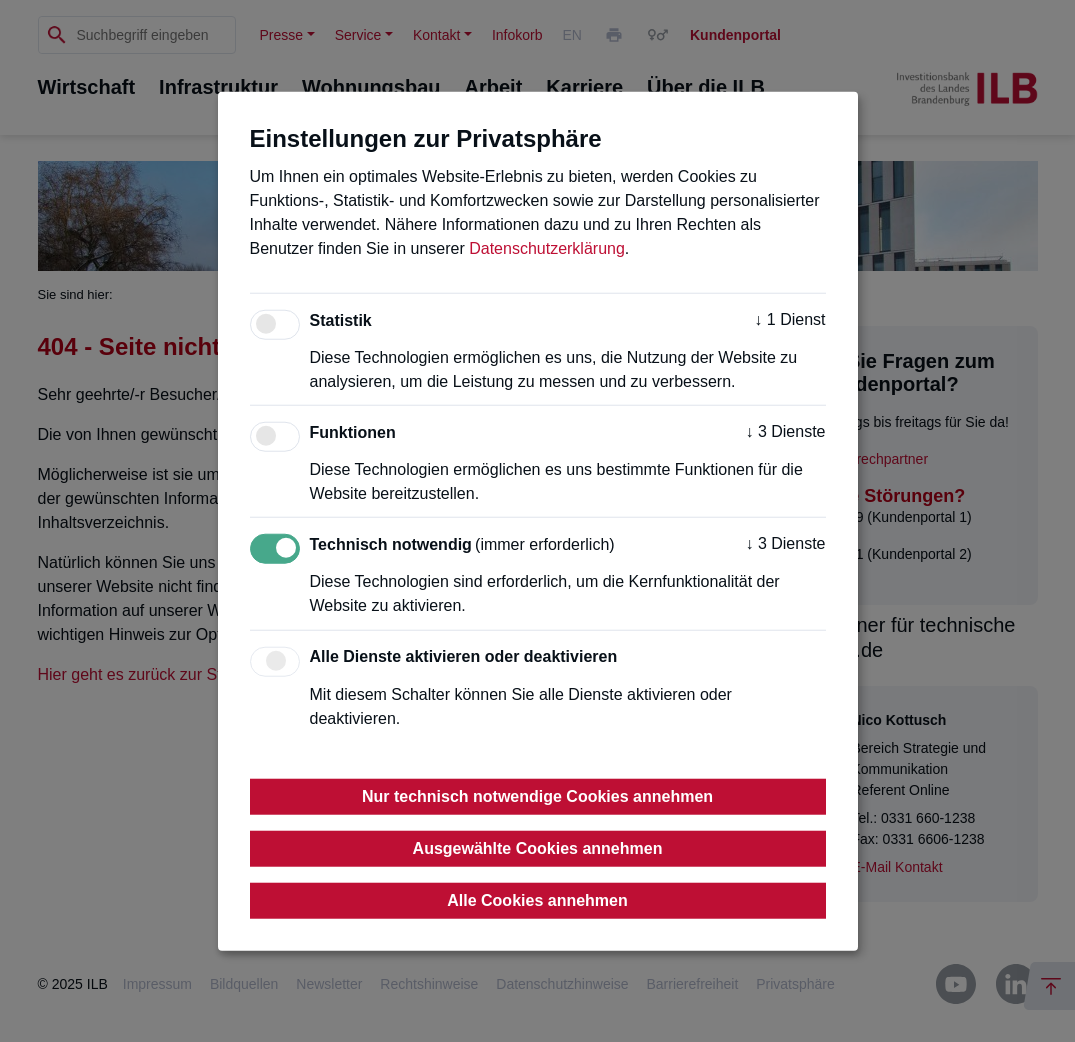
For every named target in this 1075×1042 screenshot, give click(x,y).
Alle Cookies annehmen (537, 899)
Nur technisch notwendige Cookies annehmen (537, 795)
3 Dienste (785, 431)
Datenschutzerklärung (547, 248)
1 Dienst (789, 319)
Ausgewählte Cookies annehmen (538, 847)
